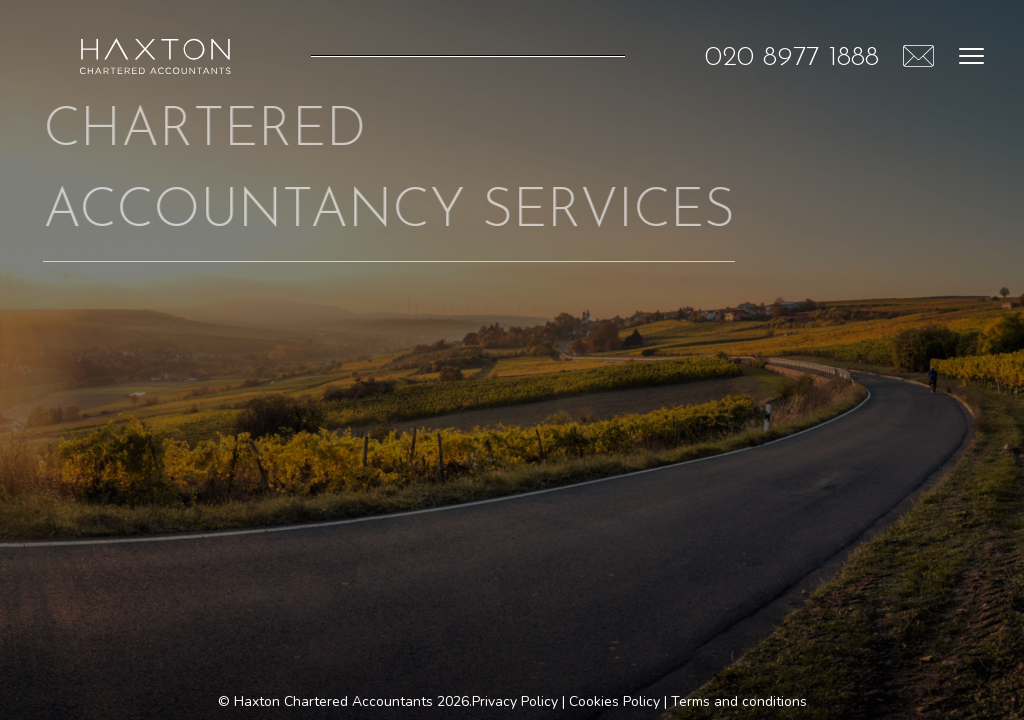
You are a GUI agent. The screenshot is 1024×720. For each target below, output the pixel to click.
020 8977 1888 (792, 58)
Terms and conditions (739, 701)
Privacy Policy (515, 701)
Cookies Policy (614, 701)
